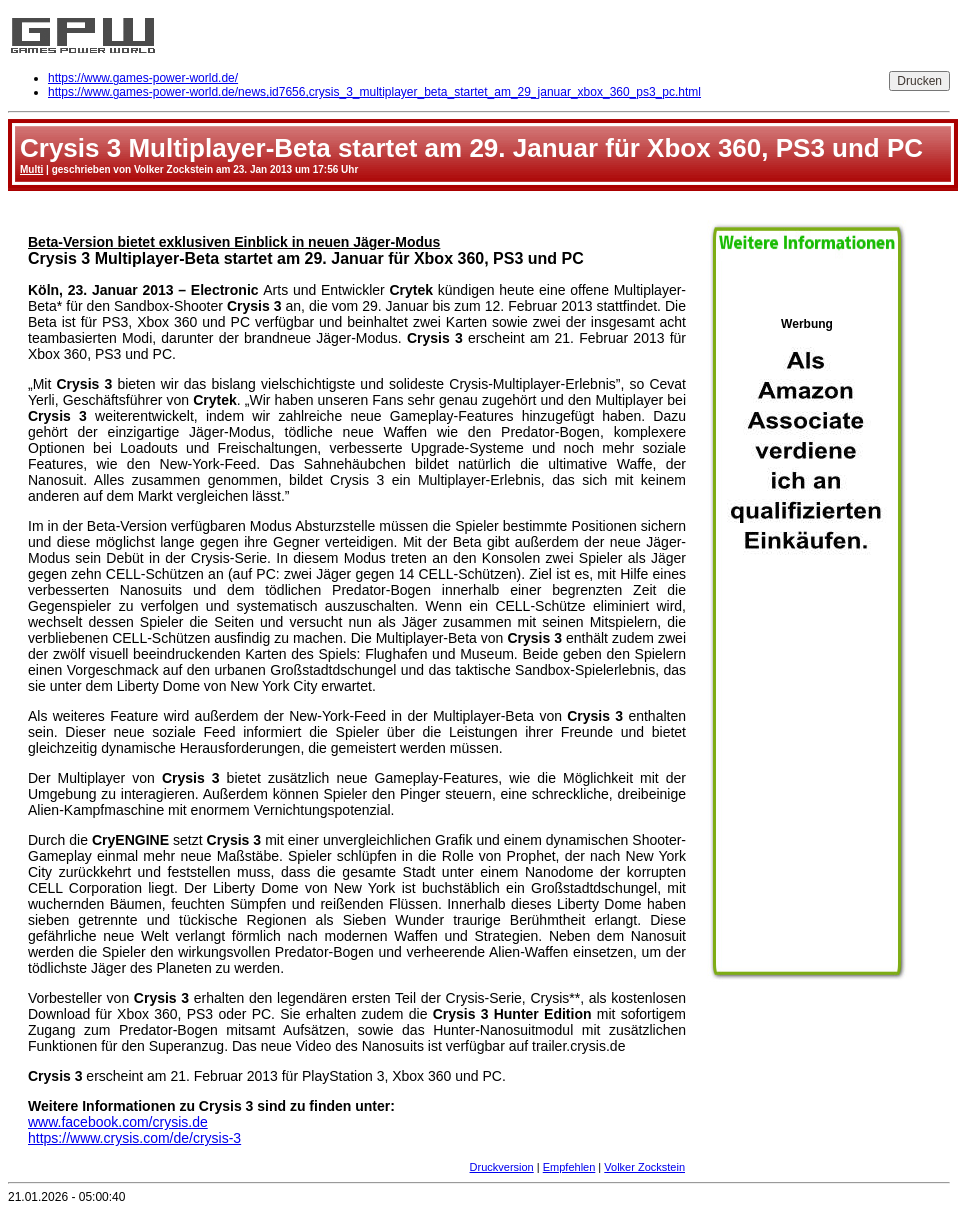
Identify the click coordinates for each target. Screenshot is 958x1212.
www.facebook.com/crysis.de (118, 1122)
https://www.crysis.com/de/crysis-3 (134, 1138)
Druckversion (502, 1167)
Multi (31, 169)
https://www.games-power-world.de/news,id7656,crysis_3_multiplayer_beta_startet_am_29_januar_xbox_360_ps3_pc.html (374, 92)
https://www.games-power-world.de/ (143, 78)
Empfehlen (569, 1167)
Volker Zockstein (644, 1167)
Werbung (807, 641)
